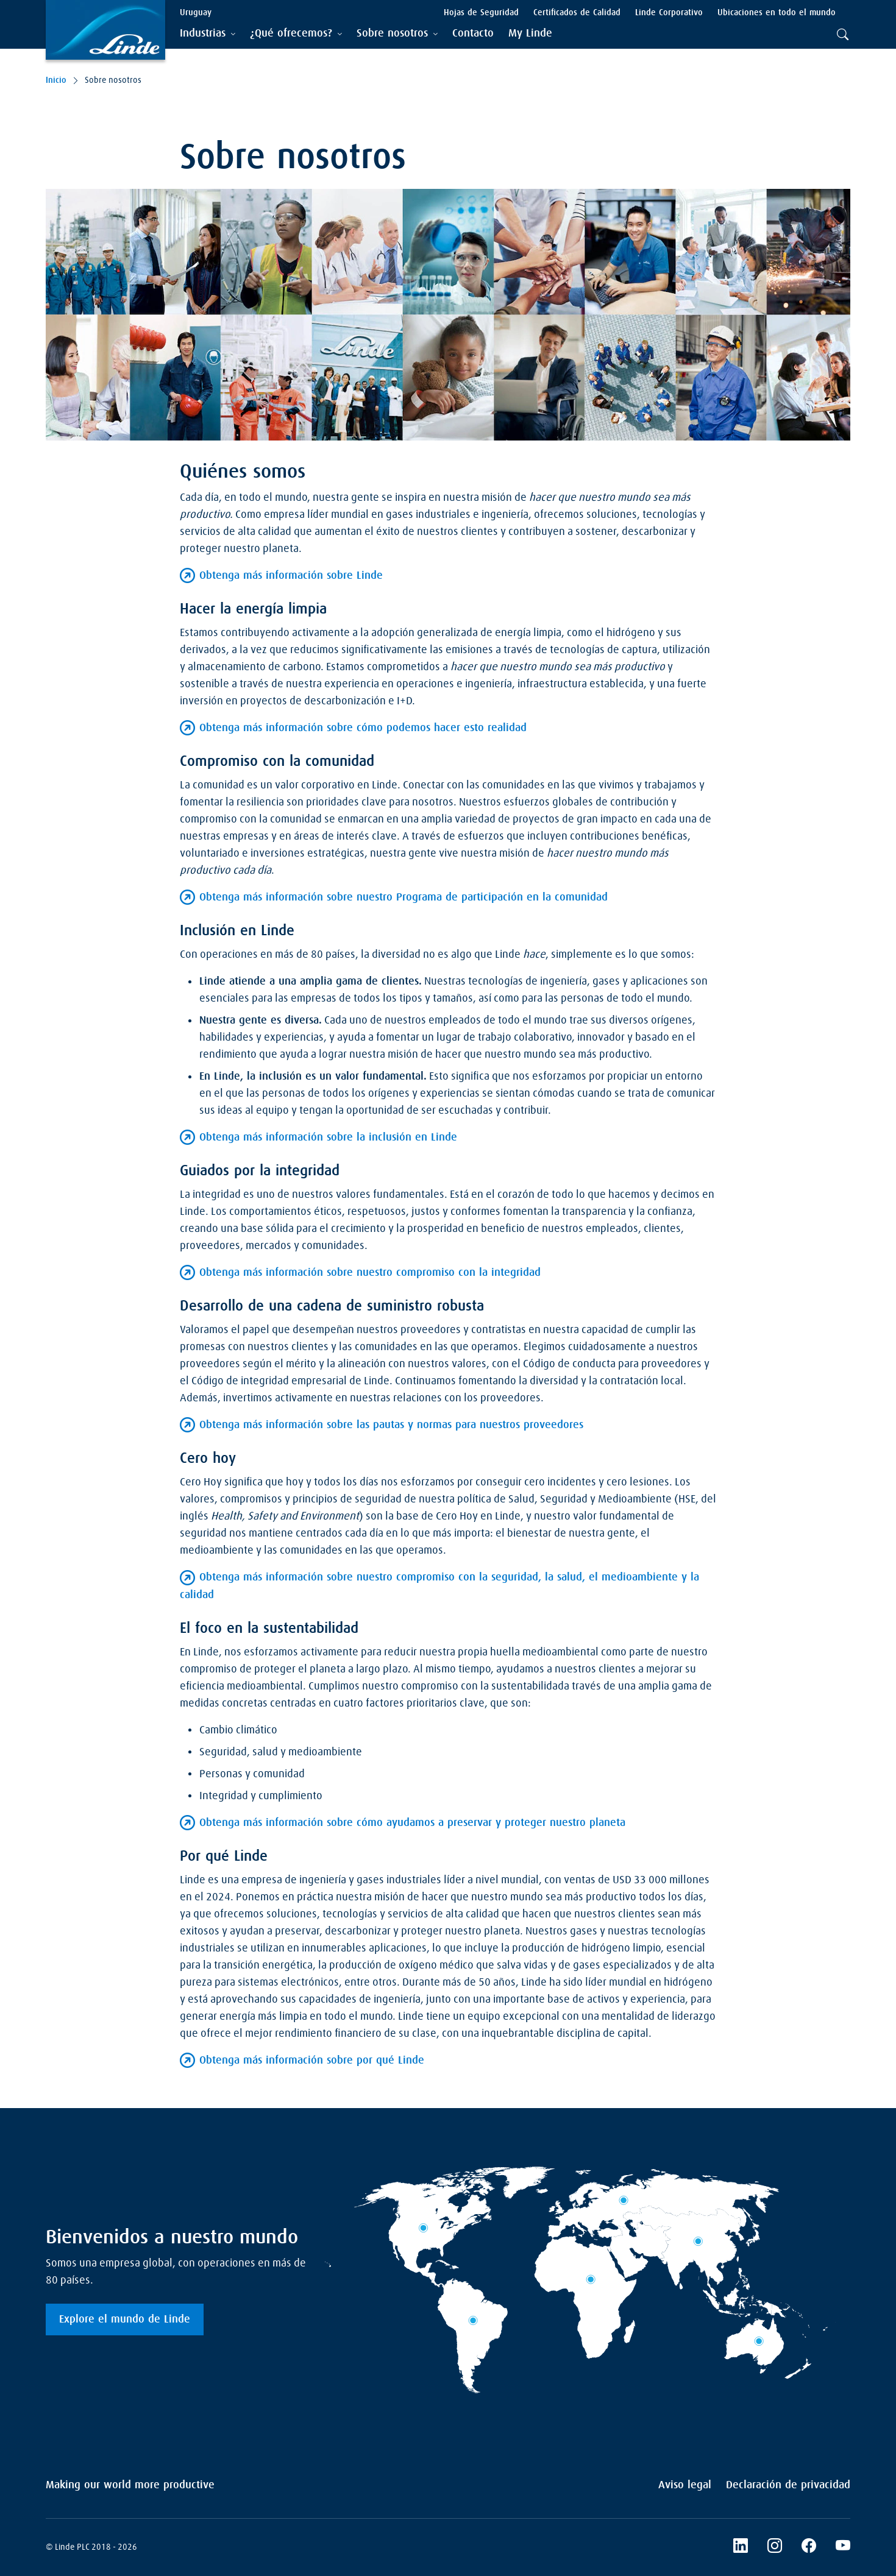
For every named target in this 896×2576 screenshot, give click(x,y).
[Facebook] (809, 2547)
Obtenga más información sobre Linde (291, 575)
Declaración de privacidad (788, 2485)
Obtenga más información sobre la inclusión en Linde (328, 1137)
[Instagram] (774, 2547)
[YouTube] (843, 2547)
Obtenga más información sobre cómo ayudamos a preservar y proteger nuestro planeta (412, 1822)
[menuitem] (473, 34)
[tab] (207, 34)
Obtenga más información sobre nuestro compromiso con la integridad (370, 1272)
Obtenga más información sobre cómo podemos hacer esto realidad (363, 728)
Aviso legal (684, 2485)
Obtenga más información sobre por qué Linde (311, 2060)
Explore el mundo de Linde (124, 2319)
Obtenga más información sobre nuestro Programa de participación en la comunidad (403, 897)
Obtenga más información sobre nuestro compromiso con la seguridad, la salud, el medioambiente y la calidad (439, 1586)
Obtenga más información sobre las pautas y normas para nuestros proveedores (391, 1425)
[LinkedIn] (740, 2547)
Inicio (56, 80)
